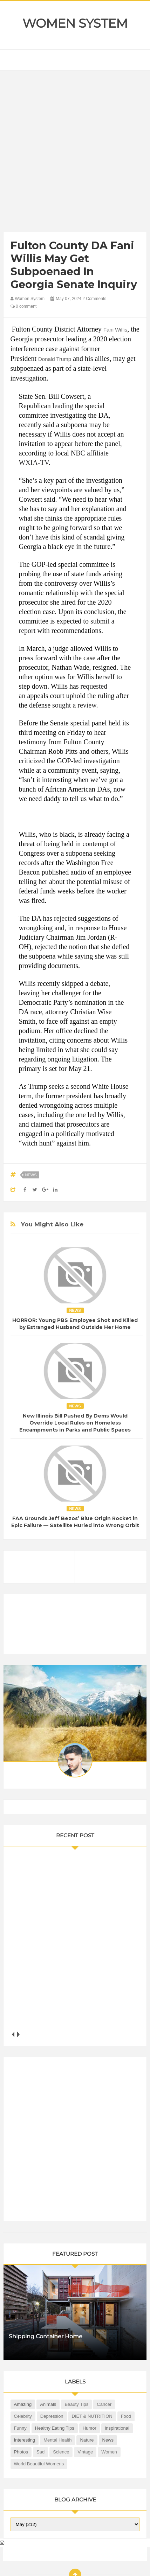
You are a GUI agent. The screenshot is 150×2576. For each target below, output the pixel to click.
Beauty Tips (76, 2404)
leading (63, 406)
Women (109, 2452)
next (18, 2034)
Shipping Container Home (45, 2336)
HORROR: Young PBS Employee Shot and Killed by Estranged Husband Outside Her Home (75, 1323)
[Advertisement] (75, 153)
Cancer (104, 2404)
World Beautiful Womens (39, 2463)
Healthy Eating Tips (54, 2428)
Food (126, 2416)
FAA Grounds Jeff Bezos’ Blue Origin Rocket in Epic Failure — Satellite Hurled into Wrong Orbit (75, 1522)
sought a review (74, 705)
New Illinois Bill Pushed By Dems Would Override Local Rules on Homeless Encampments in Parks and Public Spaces (75, 1423)
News (31, 1175)
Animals (48, 2404)
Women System (75, 23)
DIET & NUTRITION (92, 2416)
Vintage (85, 2452)
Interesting (24, 2440)
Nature (87, 2440)
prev (13, 2034)
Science (61, 2452)
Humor (89, 2428)
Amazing (23, 2404)
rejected (65, 918)
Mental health (57, 2440)
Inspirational (117, 2428)
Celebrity (23, 2416)
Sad (40, 2452)
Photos (21, 2452)
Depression (51, 2416)
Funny (20, 2428)
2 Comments (94, 298)
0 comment (24, 306)
